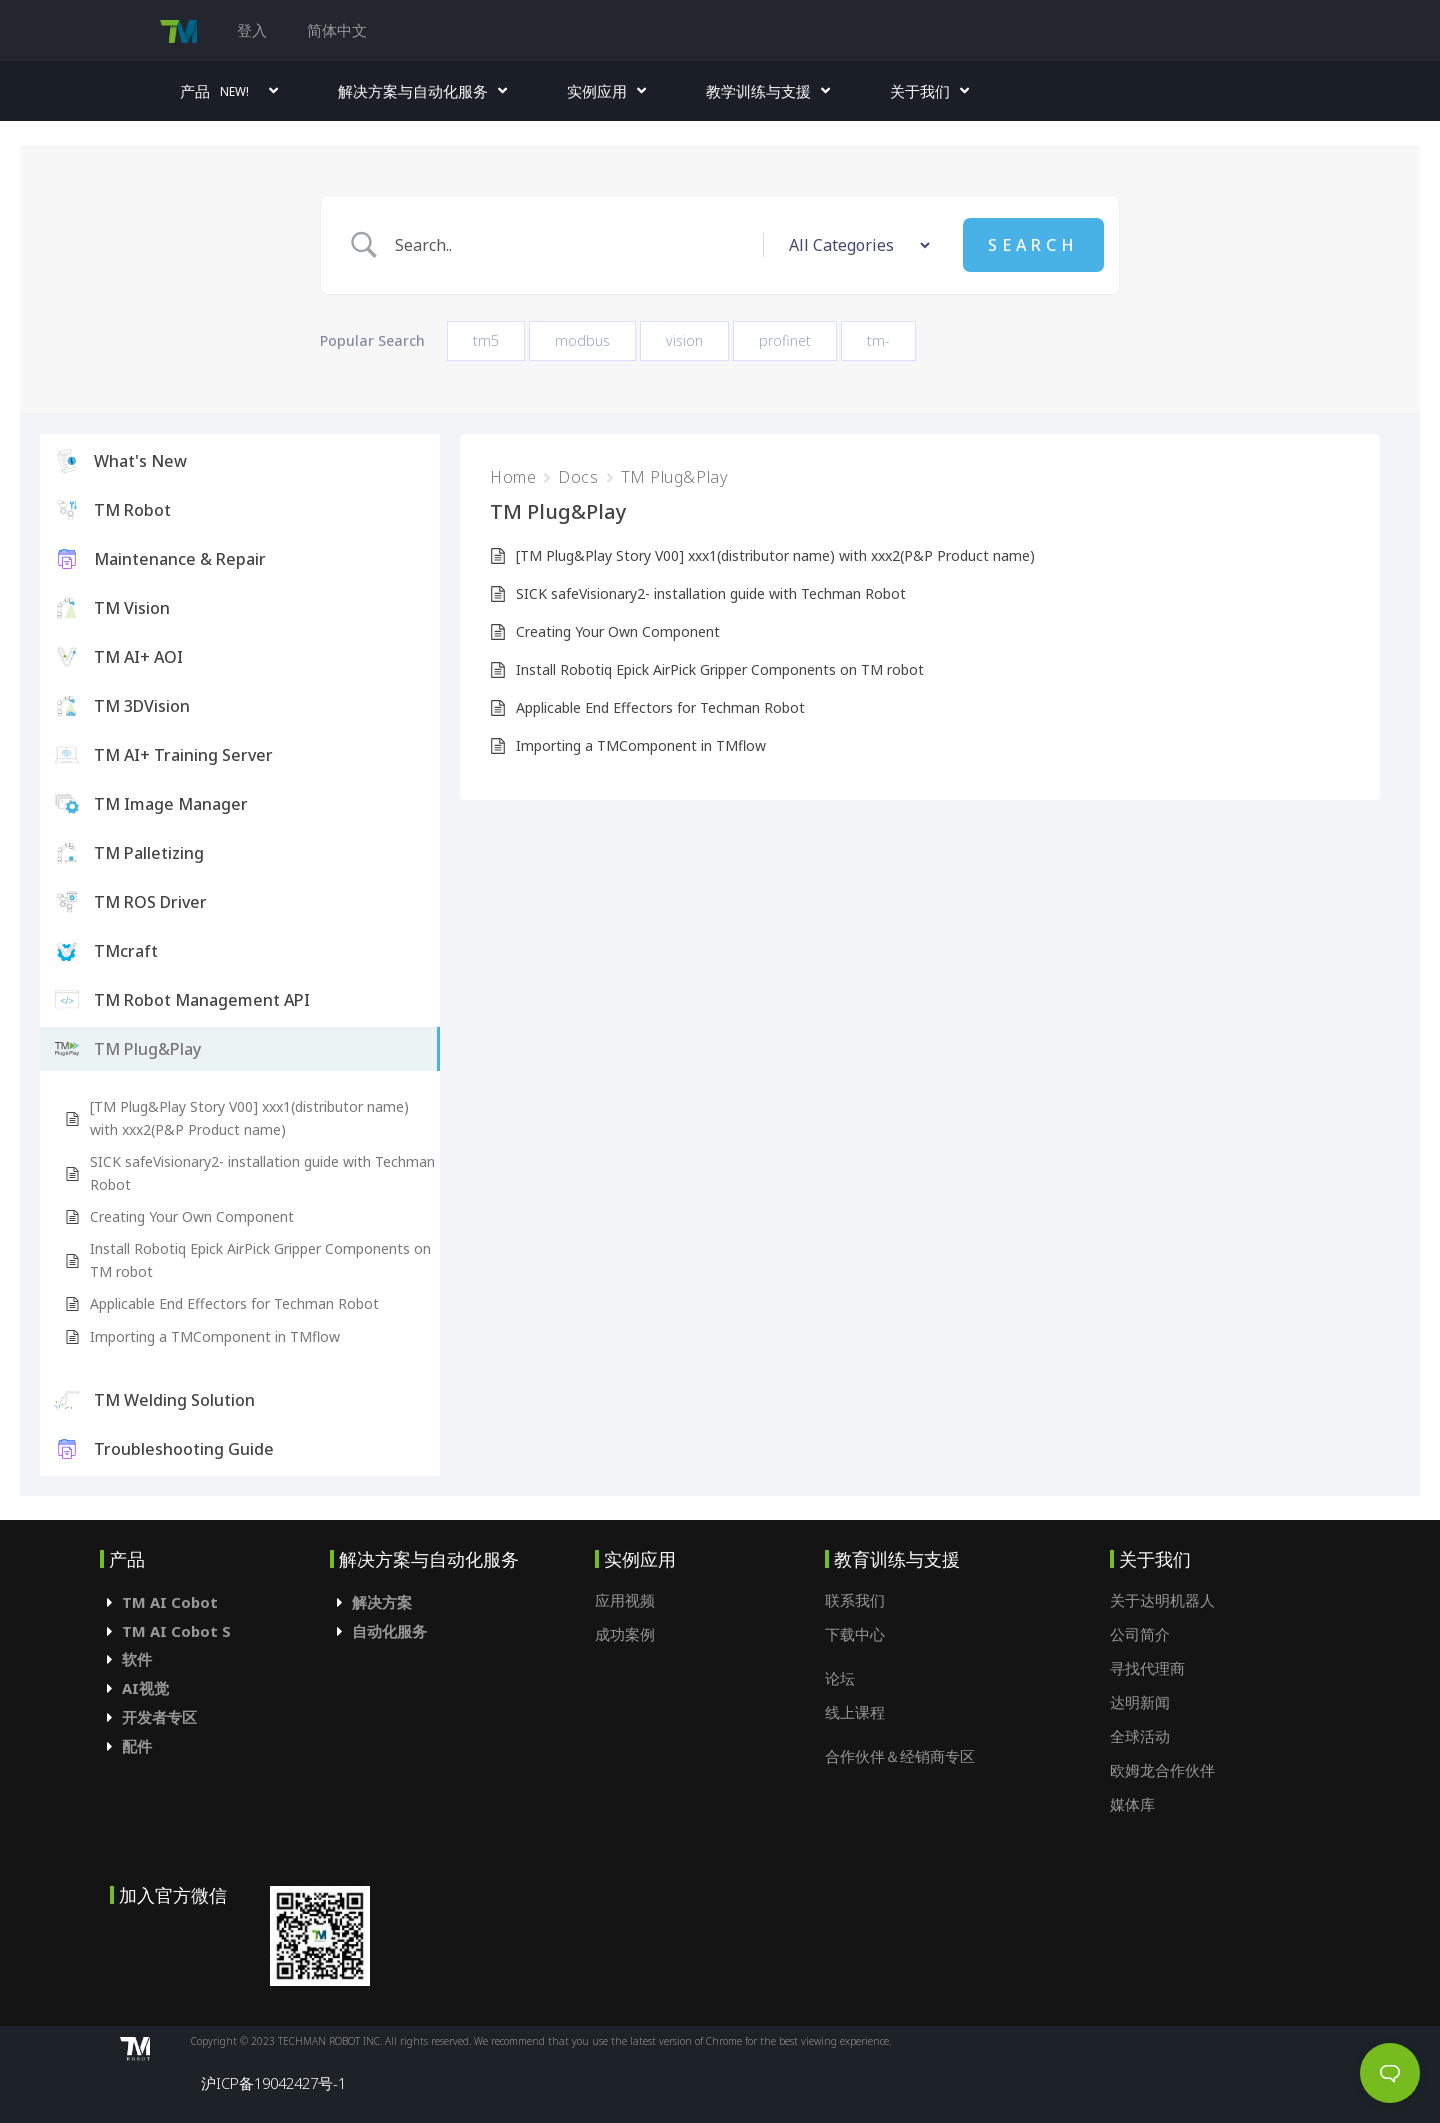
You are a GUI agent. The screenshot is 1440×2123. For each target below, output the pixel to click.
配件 (137, 1746)
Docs (578, 477)
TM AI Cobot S (176, 1631)
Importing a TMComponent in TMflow (215, 1336)
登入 (252, 30)
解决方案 (382, 1602)
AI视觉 (145, 1688)
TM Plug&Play (675, 477)
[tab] (215, 1602)
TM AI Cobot (170, 1602)
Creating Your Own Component (192, 1216)
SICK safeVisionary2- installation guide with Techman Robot (262, 1172)
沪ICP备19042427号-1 (273, 2083)
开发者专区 (159, 1717)
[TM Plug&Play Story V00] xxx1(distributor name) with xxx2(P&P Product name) (249, 1117)
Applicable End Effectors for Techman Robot (234, 1303)
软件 (137, 1659)
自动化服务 (389, 1631)
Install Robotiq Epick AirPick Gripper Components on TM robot (260, 1259)
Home (513, 477)
